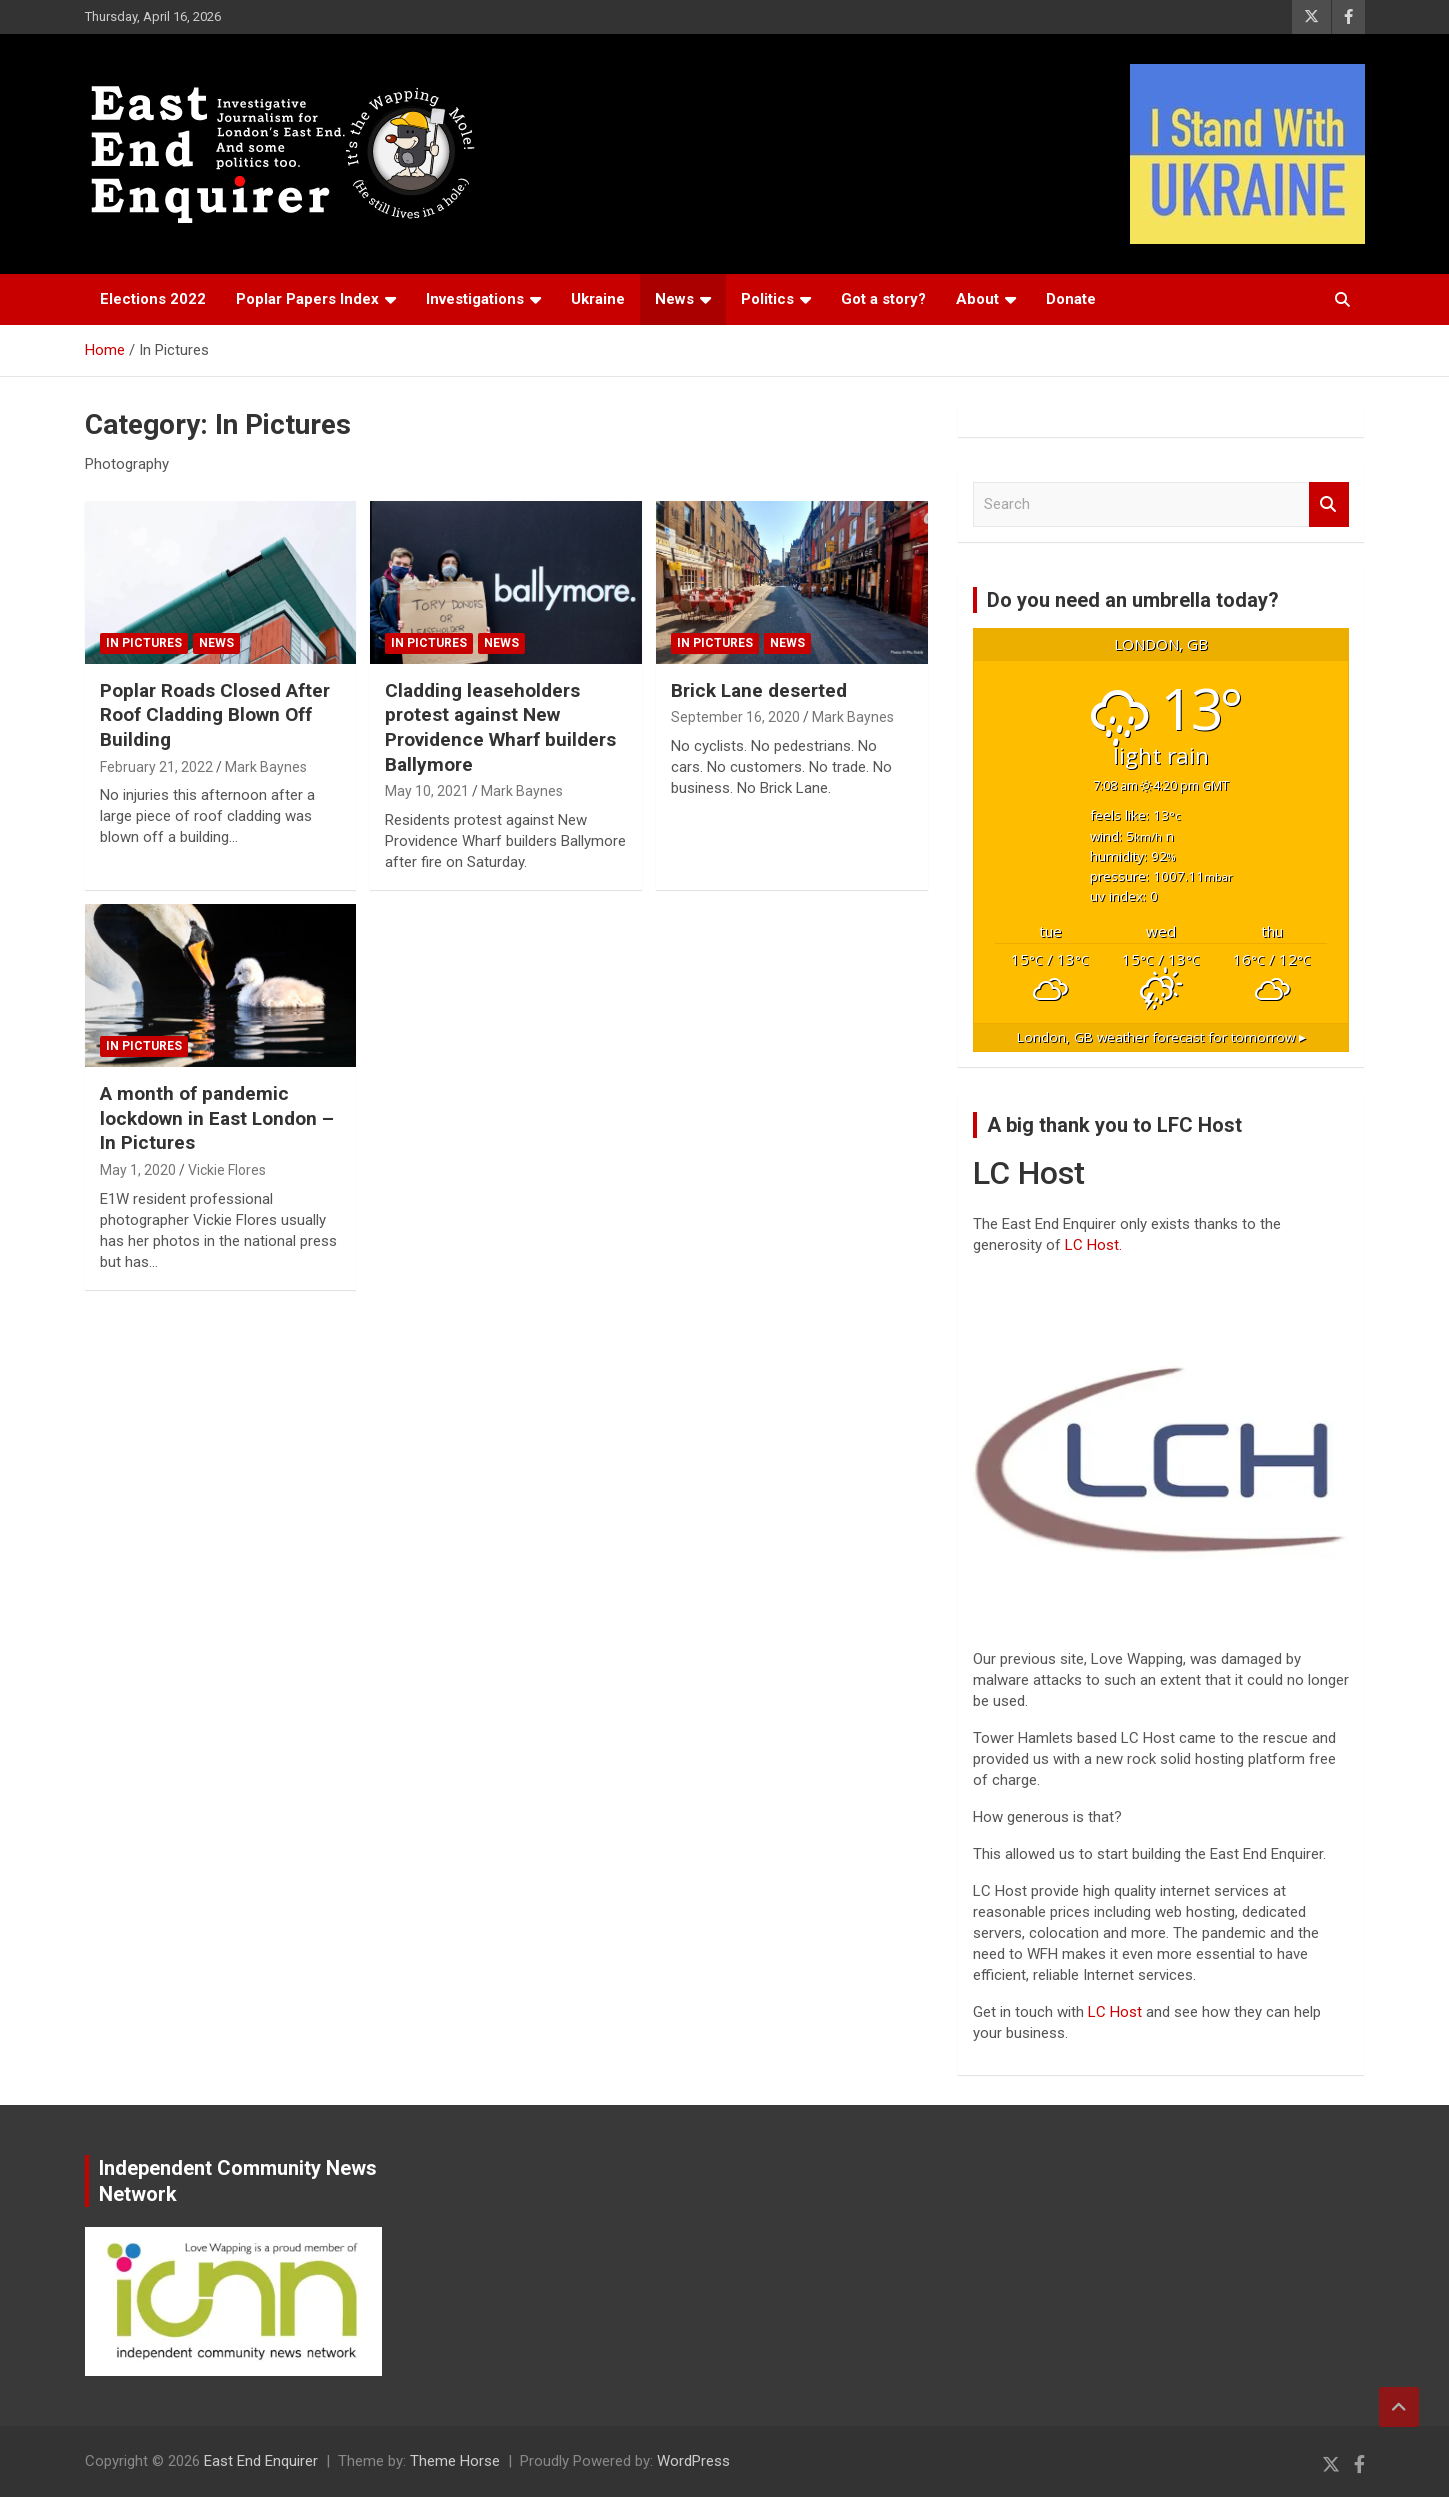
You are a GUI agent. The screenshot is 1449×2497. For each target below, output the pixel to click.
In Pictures (144, 643)
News (674, 299)
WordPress (693, 2461)
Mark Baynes (266, 767)
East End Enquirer (261, 2461)
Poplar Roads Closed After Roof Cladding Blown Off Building (215, 715)
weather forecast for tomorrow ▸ (1161, 1037)
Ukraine (598, 299)
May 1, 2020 (138, 1170)
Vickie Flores (227, 1170)
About (977, 299)
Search (1329, 504)
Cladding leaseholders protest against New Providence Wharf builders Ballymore (500, 727)
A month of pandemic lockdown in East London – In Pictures (217, 1118)
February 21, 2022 (156, 767)
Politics (767, 299)
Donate (1071, 299)
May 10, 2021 (427, 791)
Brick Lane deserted (759, 690)
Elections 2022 (153, 299)
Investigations (475, 299)
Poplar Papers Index (307, 299)
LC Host (1117, 2012)
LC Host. (1093, 1245)
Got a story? (883, 299)
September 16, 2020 (735, 717)
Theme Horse (455, 2461)
